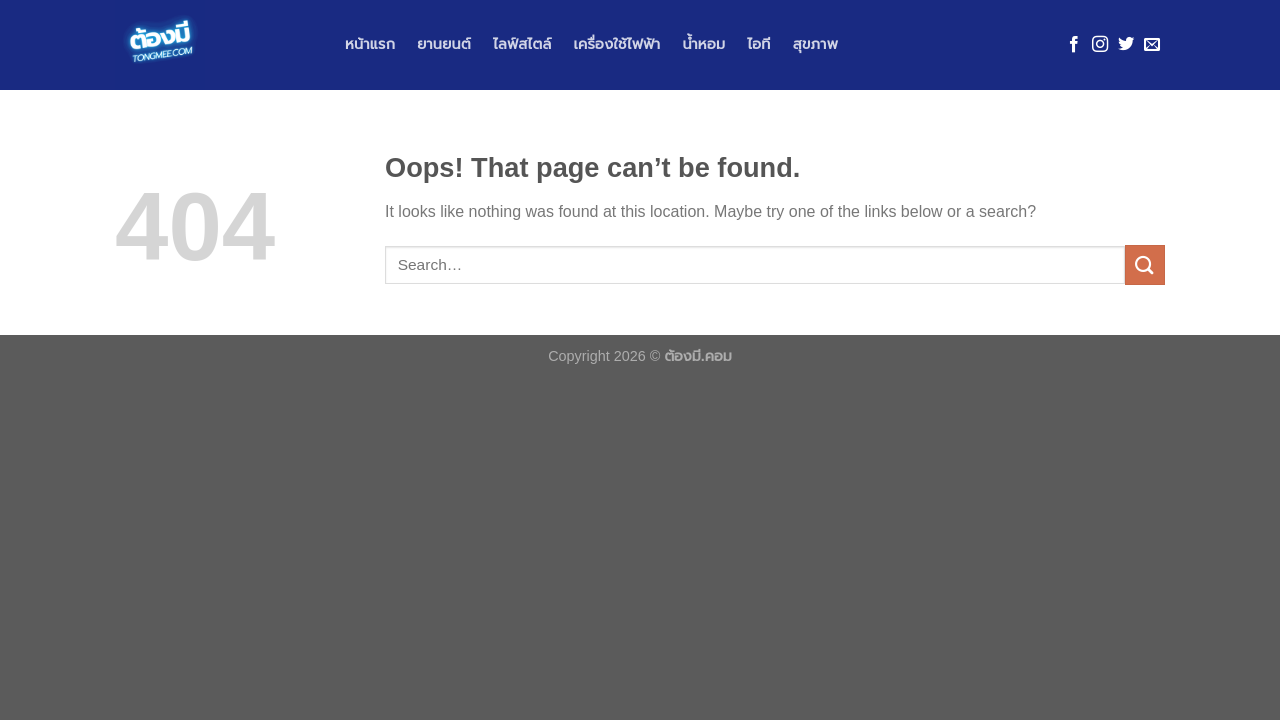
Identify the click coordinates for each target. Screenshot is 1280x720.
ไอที (758, 44)
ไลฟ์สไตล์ (522, 44)
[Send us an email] (1152, 45)
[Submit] (1145, 264)
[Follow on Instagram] (1100, 45)
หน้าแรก (370, 44)
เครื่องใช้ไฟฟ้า (616, 44)
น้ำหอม (703, 44)
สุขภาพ (816, 44)
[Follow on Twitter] (1126, 45)
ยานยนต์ (444, 44)
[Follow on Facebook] (1074, 45)
